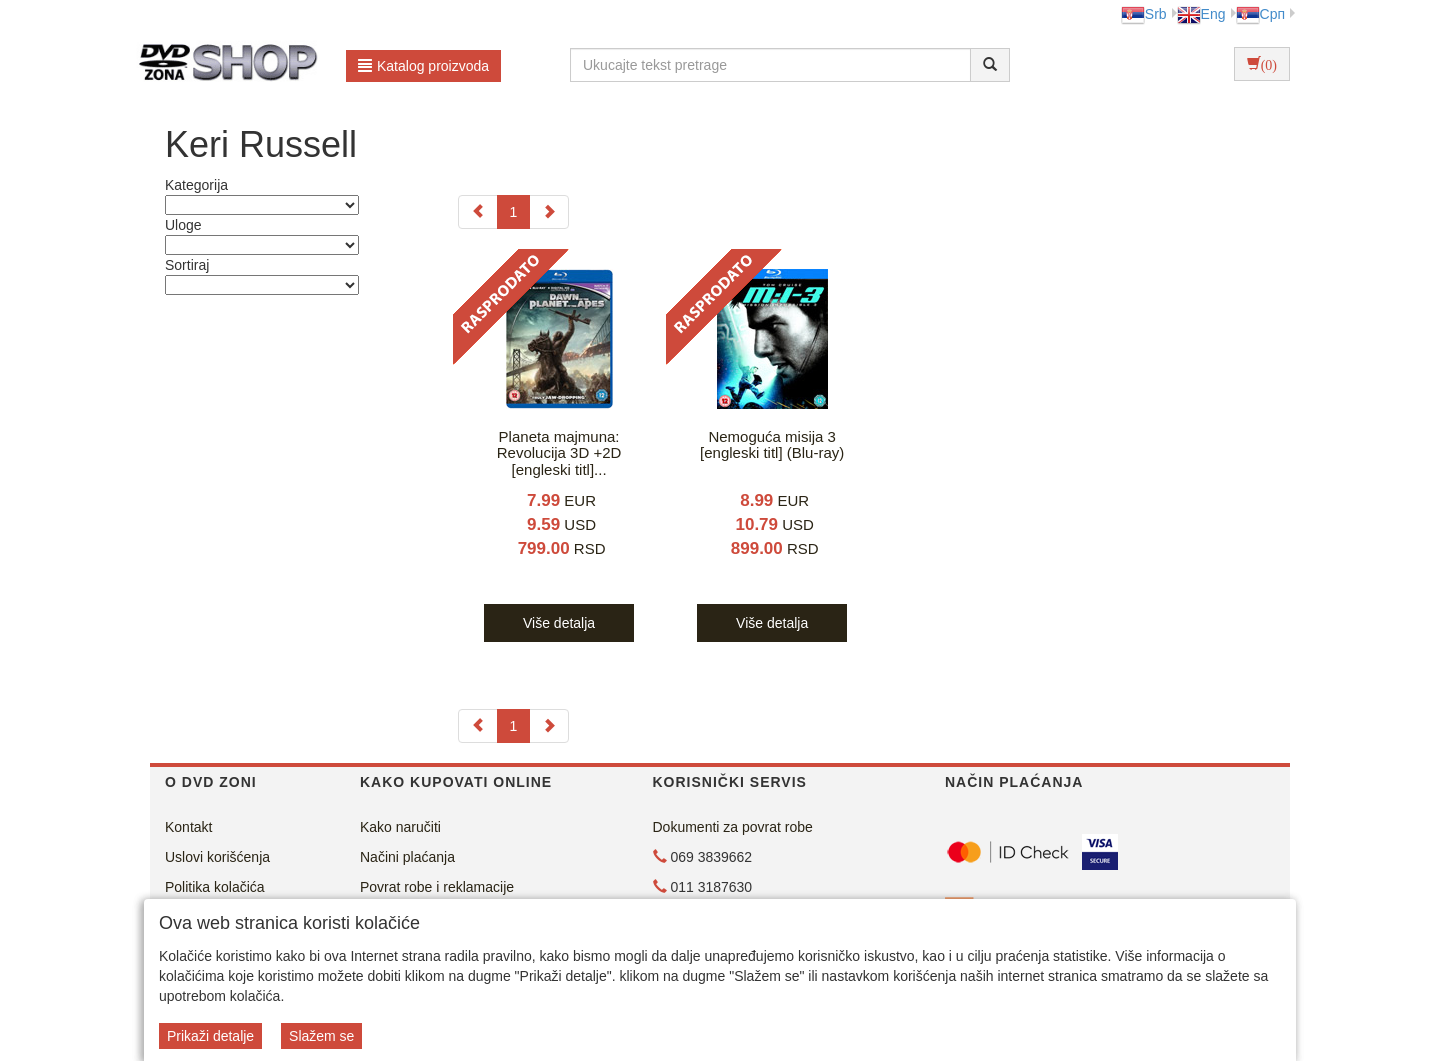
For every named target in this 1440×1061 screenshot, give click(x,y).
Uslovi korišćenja (217, 857)
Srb (1144, 14)
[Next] (549, 212)
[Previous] (478, 212)
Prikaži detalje (210, 1036)
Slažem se (321, 1036)
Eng (1201, 14)
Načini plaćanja (407, 857)
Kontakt (188, 827)
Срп (1260, 14)
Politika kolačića (215, 887)
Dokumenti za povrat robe (733, 827)
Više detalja (559, 623)
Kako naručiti (400, 827)
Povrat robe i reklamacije (437, 887)
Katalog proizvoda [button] (423, 66)
